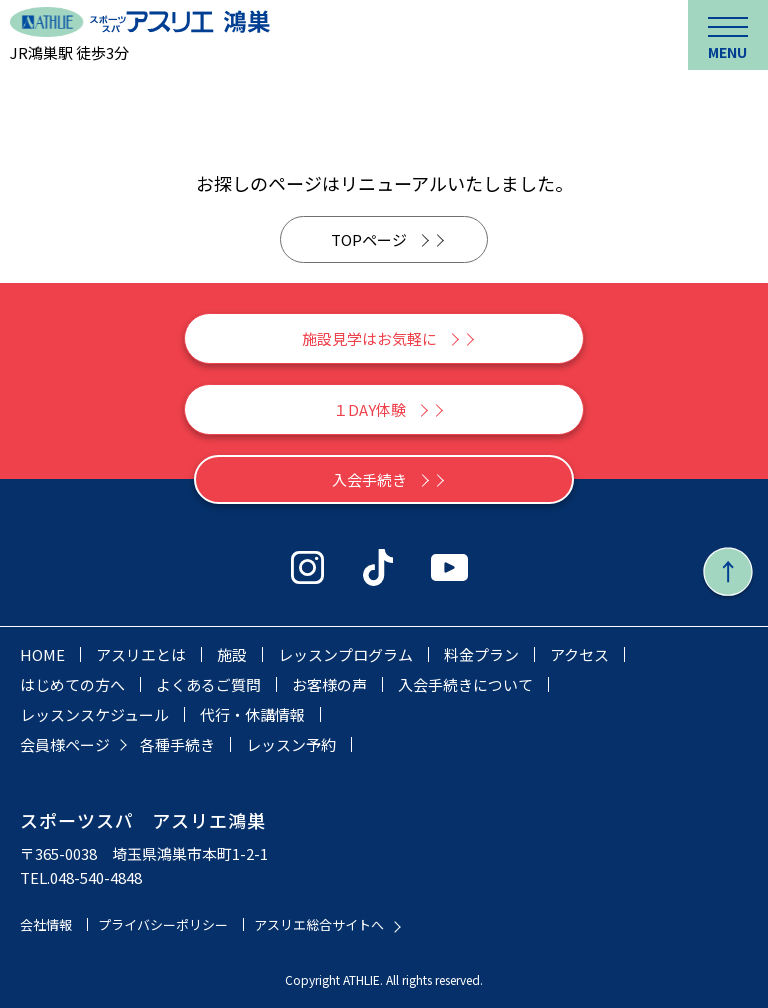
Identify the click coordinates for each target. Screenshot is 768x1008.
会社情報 (46, 924)
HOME (42, 654)
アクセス (579, 654)
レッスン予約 (291, 744)
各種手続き (177, 744)
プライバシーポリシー (163, 924)
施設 (232, 654)
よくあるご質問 (208, 684)
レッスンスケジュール (94, 714)
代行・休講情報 (252, 714)
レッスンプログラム (345, 654)
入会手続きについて (465, 684)
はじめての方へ (72, 684)
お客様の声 (329, 684)
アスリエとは (141, 654)
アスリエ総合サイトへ (319, 924)
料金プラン (481, 654)
